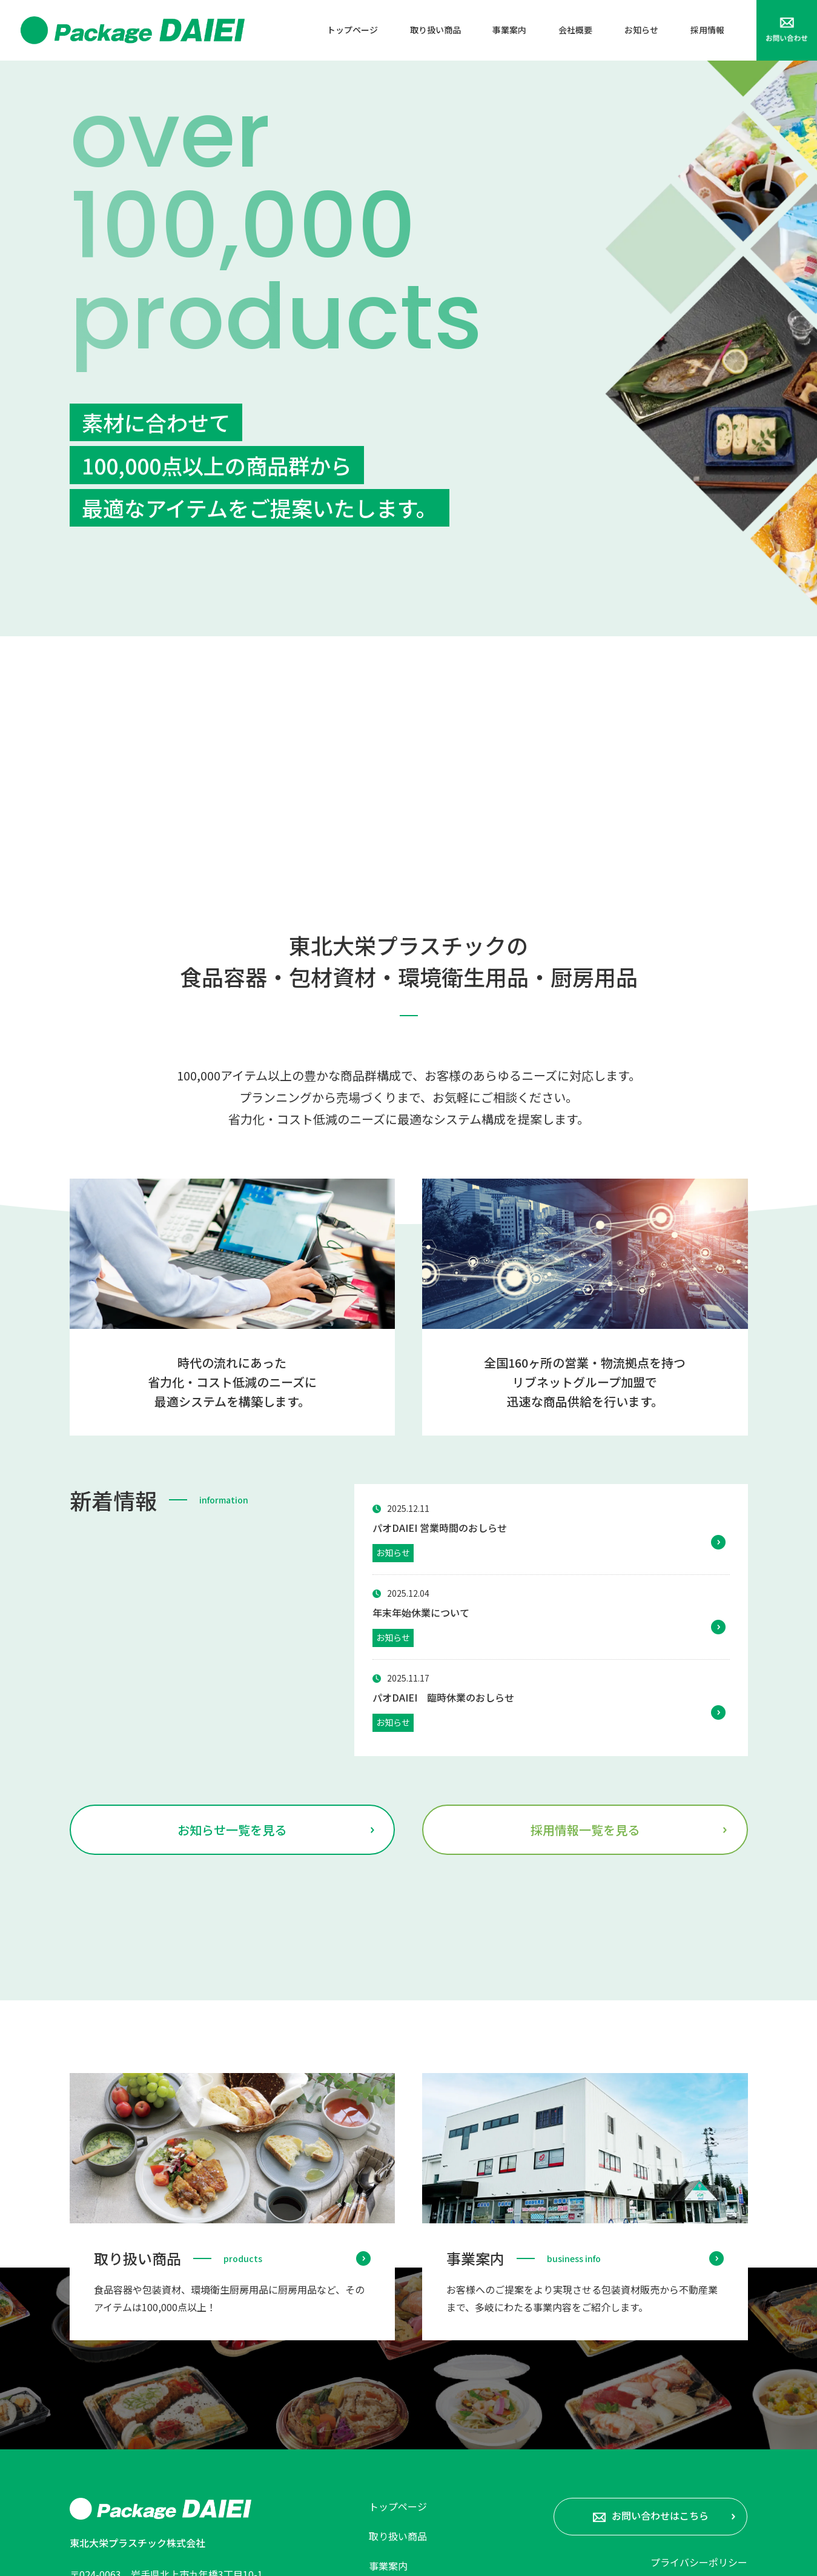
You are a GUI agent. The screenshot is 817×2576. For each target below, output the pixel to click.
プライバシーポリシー (698, 2376)
